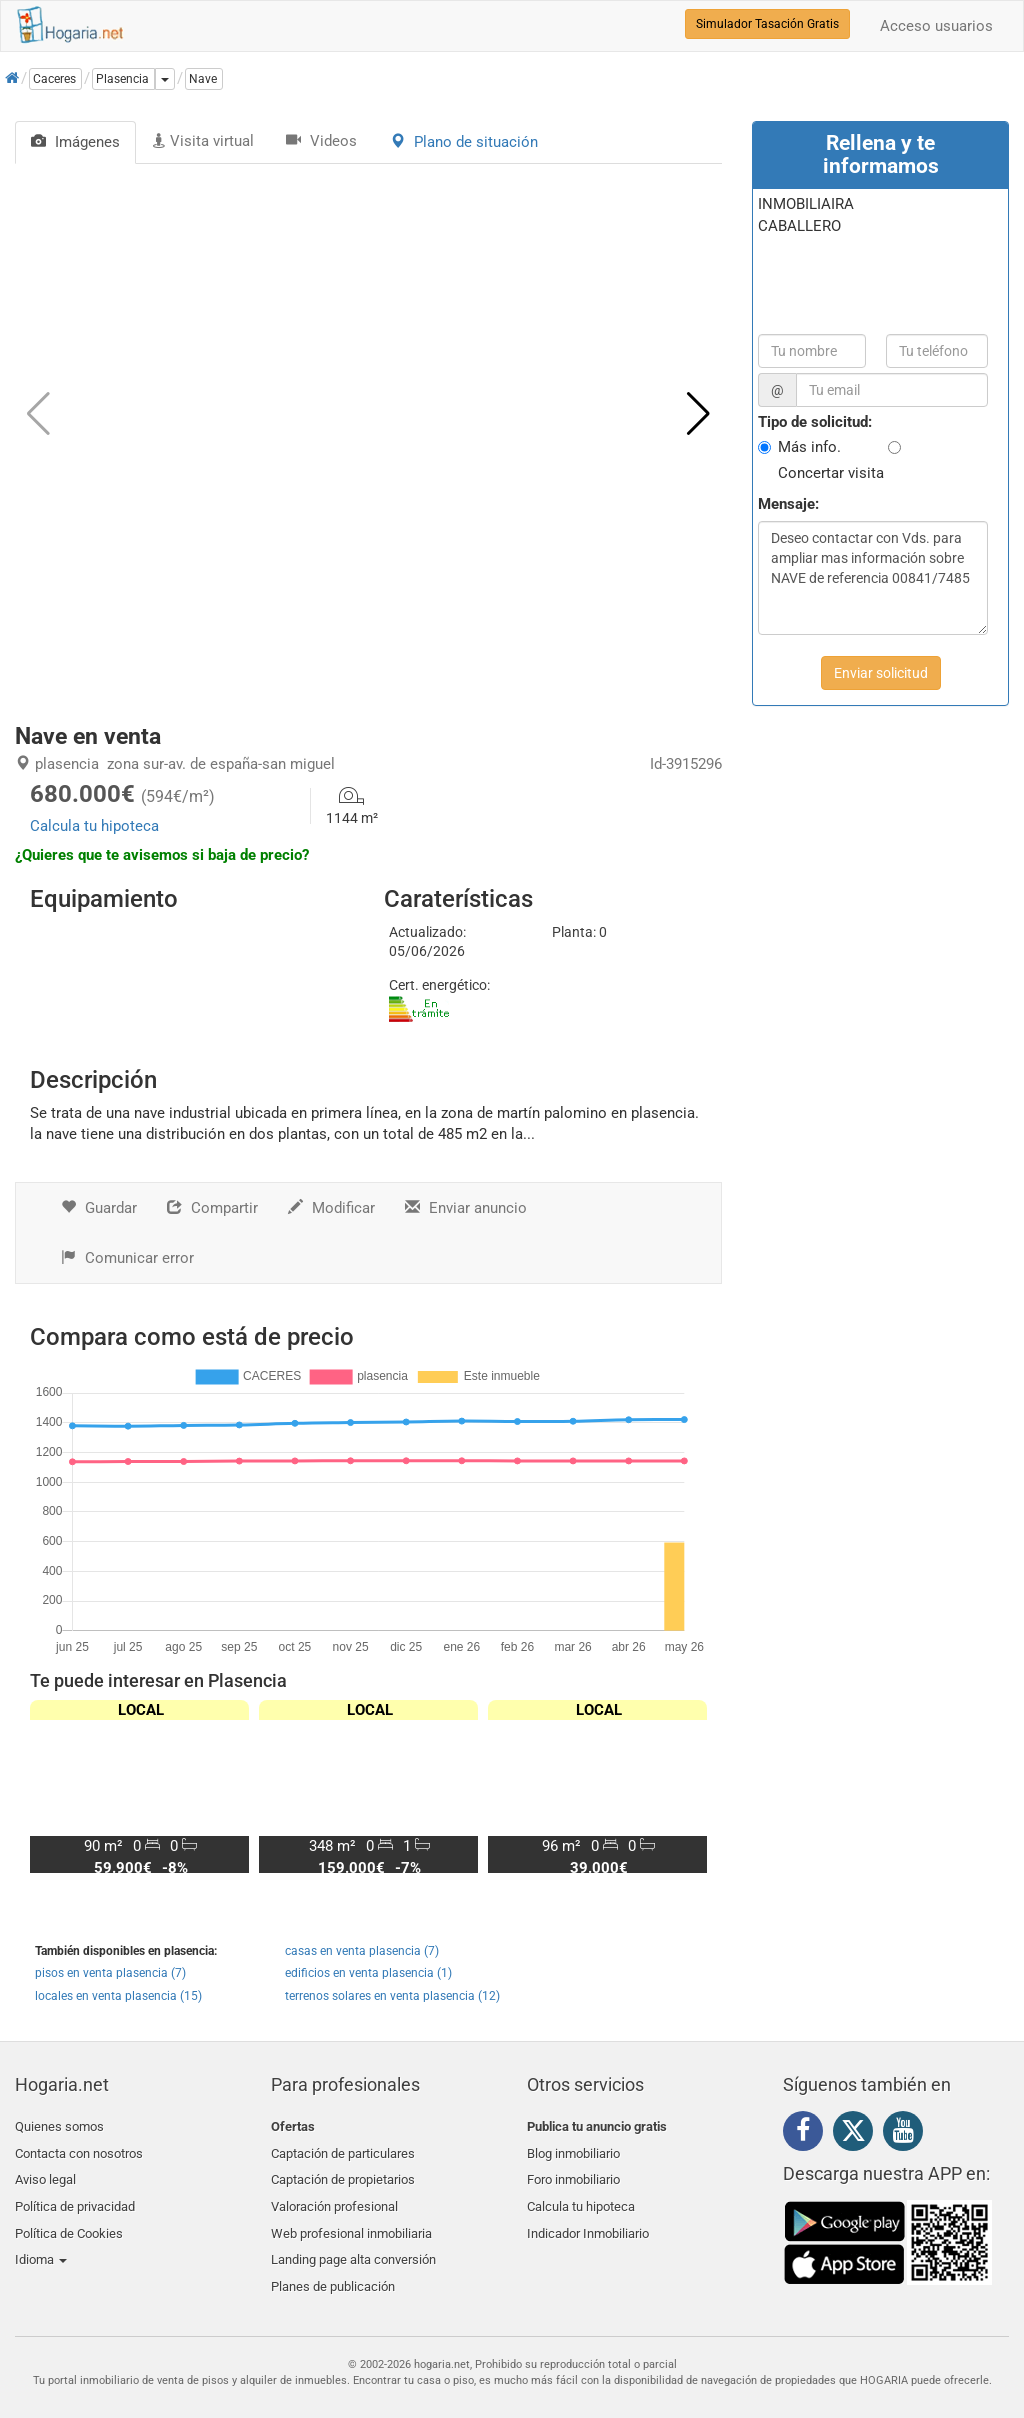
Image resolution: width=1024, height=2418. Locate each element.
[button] (698, 414)
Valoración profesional (334, 2197)
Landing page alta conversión (353, 2244)
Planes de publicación (333, 2267)
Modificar (331, 1208)
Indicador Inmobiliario (588, 2220)
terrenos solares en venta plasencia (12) (392, 1996)
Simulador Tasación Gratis (767, 24)
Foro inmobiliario (573, 2173)
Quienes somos (59, 2126)
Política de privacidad (75, 2197)
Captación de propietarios (343, 2173)
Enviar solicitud (881, 673)
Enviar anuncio (466, 1208)
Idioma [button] (41, 2244)
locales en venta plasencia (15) (118, 1996)
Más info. (809, 447)
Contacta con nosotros (79, 2149)
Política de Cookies (69, 2220)
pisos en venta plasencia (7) (110, 1973)
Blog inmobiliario (573, 2149)
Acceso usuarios (936, 26)
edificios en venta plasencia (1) (368, 1973)
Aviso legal (45, 2173)
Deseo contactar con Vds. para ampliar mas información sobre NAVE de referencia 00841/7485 (873, 578)
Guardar (99, 1208)
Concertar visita (831, 473)
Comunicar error (127, 1258)
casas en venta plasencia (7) (362, 1951)
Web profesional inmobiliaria (351, 2220)
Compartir (212, 1208)
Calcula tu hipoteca (94, 826)
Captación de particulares (343, 2149)
